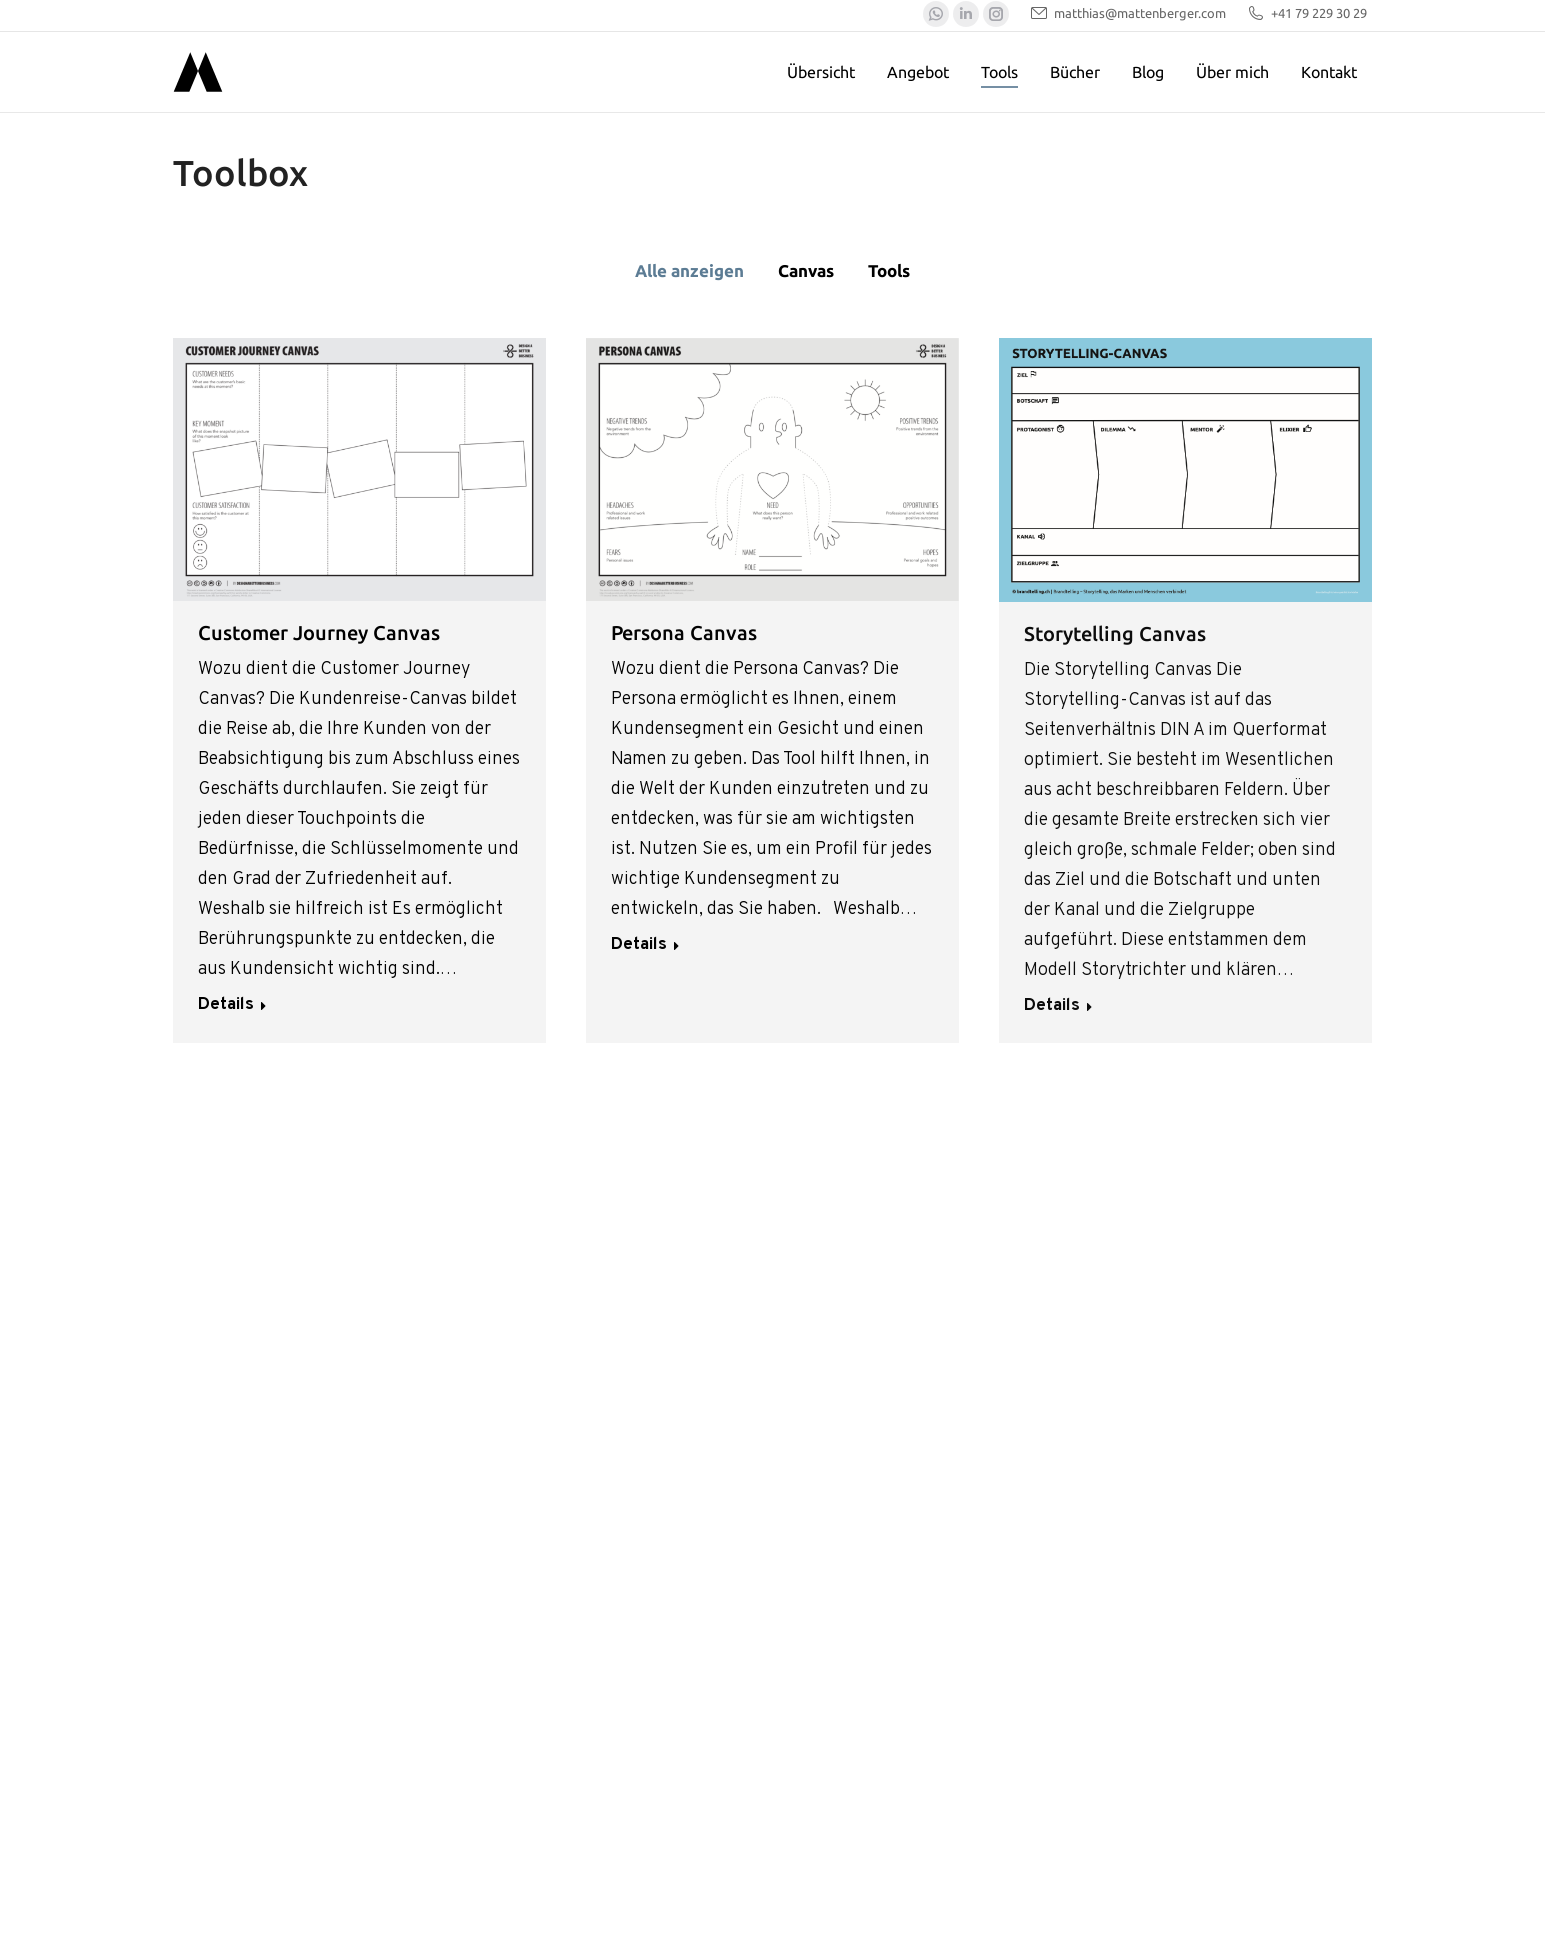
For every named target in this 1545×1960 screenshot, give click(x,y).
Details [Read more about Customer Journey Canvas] (226, 1005)
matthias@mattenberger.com (1127, 13)
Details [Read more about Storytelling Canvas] (1052, 1006)
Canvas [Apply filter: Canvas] (806, 270)
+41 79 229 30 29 (1306, 13)
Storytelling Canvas (1115, 633)
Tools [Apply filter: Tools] (889, 270)
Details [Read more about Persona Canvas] (639, 945)
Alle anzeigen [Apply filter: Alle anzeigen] (689, 270)
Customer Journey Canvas (319, 632)
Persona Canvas (684, 632)
